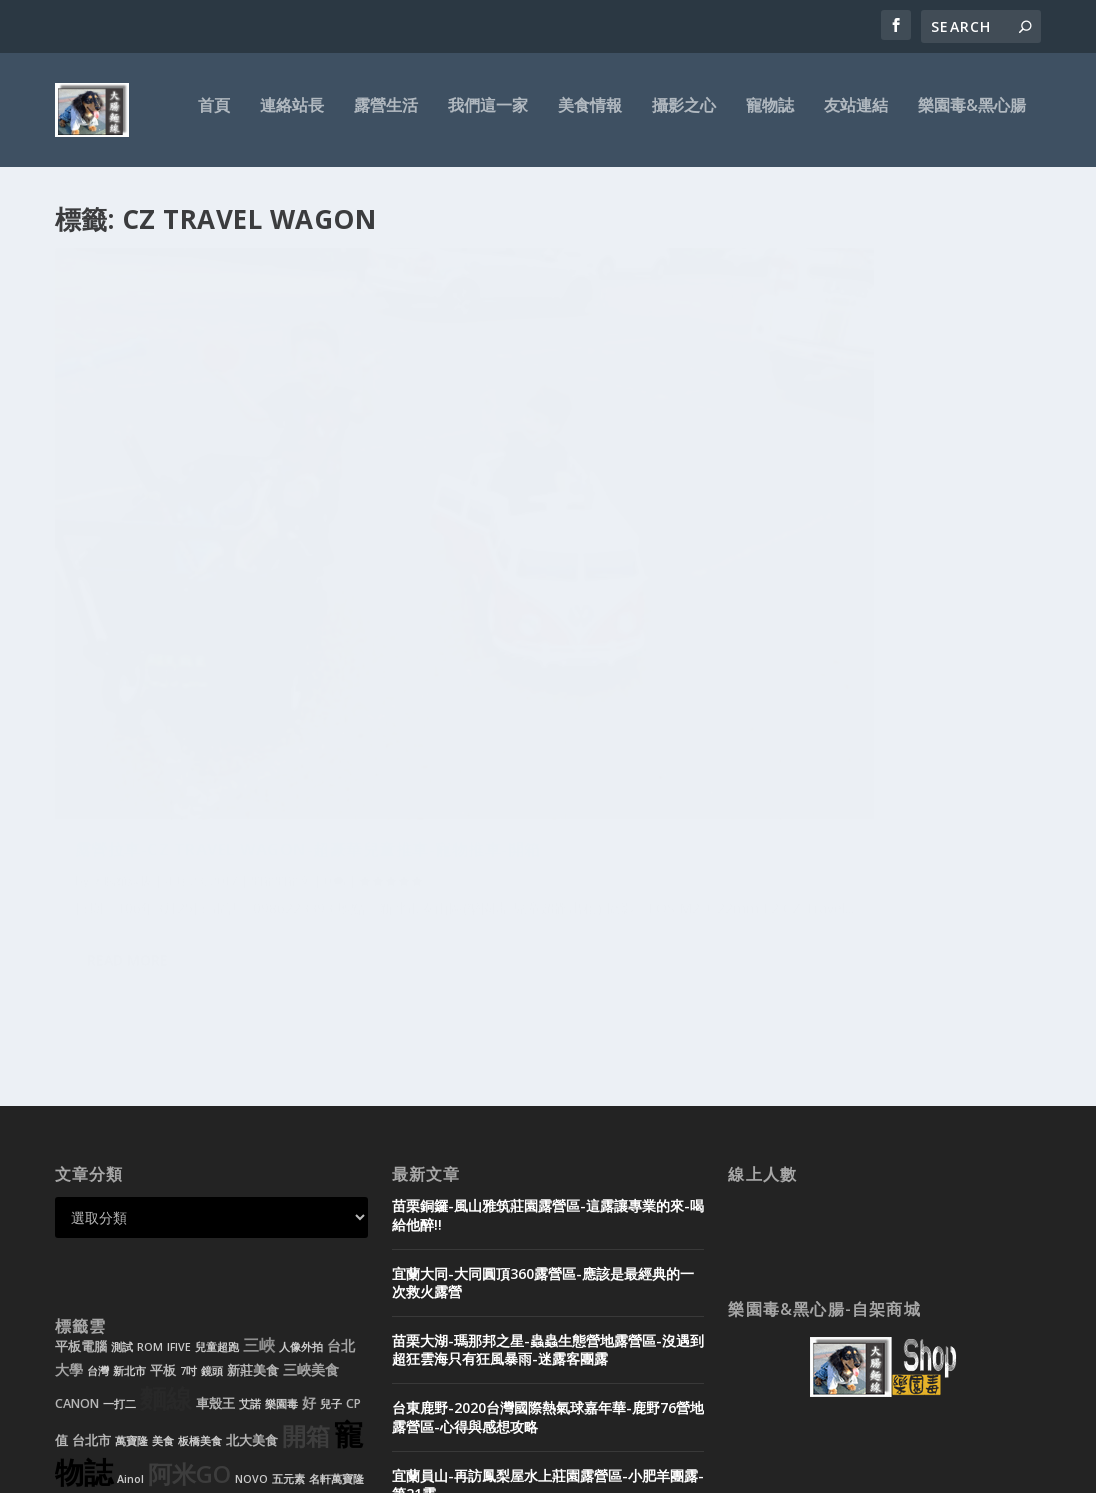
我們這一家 (488, 116)
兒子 (331, 1138)
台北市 (91, 1174)
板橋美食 (200, 1175)
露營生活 (386, 116)
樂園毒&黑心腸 (972, 116)
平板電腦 (81, 1080)
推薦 (312, 1242)
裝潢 (125, 1249)
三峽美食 (311, 1103)
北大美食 (252, 1174)
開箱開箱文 (281, 574)
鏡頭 (212, 1105)
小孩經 (264, 1249)
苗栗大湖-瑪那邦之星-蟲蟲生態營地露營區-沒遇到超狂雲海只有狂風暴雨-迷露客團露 (548, 1083)
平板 (163, 1104)
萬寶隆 (131, 1175)
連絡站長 (292, 116)
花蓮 (81, 1274)
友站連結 (856, 116)
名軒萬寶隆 (336, 1213)
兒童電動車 (82, 1249)
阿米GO (189, 1208)
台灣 (98, 1105)
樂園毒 (281, 1138)
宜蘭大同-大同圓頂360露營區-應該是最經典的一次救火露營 (543, 1015)
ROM (150, 1081)
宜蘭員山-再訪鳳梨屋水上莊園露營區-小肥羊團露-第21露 (548, 1218)
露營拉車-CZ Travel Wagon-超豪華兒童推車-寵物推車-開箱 (211, 532)
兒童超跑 (217, 1081)
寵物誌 (770, 116)
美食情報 (590, 116)
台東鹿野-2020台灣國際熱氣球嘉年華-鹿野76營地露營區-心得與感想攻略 (548, 1150)
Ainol (130, 1213)
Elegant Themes (193, 1470)
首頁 (214, 116)
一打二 (119, 1138)
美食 (163, 1175)
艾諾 (250, 1138)
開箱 (306, 1170)
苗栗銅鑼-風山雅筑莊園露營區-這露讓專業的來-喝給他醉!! (548, 948)
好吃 (154, 1247)
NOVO (251, 1213)
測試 (122, 1081)
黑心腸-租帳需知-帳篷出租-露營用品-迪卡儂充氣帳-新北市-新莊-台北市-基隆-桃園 (544, 1352)
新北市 (129, 1105)
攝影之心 (684, 116)
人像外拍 (301, 1081)
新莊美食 (253, 1104)
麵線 (166, 1132)
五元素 (288, 1213)
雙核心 (115, 1273)
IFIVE (179, 1081)
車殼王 (215, 1137)
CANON (77, 1137)
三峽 (259, 1079)
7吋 (188, 1105)
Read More (127, 722)
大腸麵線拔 (122, 574)
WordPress (380, 1470)
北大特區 (208, 1246)
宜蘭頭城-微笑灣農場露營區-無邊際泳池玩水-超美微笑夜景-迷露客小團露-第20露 (548, 1285)
